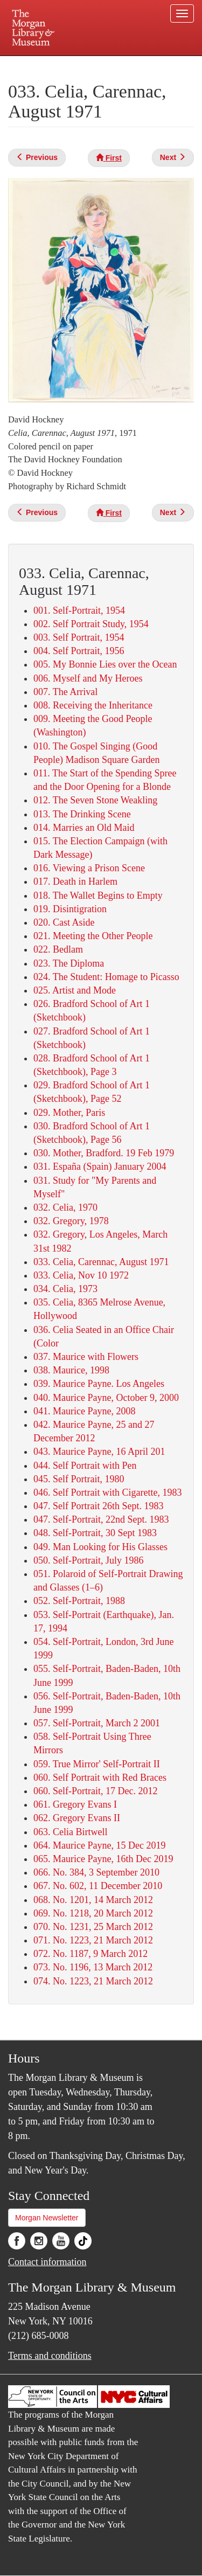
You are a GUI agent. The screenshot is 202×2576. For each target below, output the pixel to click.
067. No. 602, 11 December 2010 (97, 1885)
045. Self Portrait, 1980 (78, 1479)
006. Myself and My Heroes (87, 678)
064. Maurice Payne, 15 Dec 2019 (99, 1845)
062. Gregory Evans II (76, 1818)
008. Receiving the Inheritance (92, 705)
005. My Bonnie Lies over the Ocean (105, 664)
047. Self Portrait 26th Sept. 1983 (98, 1506)
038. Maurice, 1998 (71, 1370)
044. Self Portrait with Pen (85, 1465)
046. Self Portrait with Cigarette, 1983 (107, 1492)
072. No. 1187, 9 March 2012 (90, 1953)
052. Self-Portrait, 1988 (79, 1600)
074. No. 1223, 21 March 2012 (93, 1981)
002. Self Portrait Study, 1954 (91, 624)
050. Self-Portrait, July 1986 (88, 1560)
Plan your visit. (29, 63)
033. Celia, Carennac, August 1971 (101, 1261)
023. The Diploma (68, 963)
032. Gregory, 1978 (71, 1221)
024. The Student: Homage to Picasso (106, 976)
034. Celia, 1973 (65, 1288)
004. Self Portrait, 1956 (78, 650)
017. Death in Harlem (75, 881)
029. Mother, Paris (69, 1112)
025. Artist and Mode (74, 990)
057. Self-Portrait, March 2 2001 (96, 1723)
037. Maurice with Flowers (85, 1356)
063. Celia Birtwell (70, 1832)
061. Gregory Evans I (75, 1804)
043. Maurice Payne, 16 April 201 (99, 1451)
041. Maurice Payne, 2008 (84, 1411)
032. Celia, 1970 (65, 1207)
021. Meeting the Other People (92, 936)
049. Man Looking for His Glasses (100, 1547)
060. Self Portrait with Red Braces (99, 1777)
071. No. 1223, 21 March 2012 (93, 1940)
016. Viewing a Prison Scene (89, 868)
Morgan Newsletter (47, 2217)
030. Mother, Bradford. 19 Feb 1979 (103, 1153)
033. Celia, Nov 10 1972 (81, 1275)
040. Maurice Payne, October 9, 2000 (106, 1397)
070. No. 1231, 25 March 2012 (93, 1926)
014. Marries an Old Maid (83, 827)
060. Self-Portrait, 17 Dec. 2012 (95, 1791)
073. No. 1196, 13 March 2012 (92, 1967)
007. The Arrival (65, 691)
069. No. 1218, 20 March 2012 (93, 1913)
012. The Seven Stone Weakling (95, 800)
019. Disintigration (70, 909)
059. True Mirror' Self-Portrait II (96, 1764)
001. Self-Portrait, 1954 (79, 610)
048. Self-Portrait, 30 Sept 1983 (95, 1532)
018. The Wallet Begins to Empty (98, 895)
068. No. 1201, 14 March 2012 (93, 1899)
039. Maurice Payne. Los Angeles (98, 1383)
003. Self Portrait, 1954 (78, 637)
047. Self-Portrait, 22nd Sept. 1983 (101, 1519)
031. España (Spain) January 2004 (99, 1166)
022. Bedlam (58, 949)
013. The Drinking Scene (82, 814)
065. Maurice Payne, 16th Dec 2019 (103, 1858)
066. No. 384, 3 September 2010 (96, 1872)
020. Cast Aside (64, 922)
